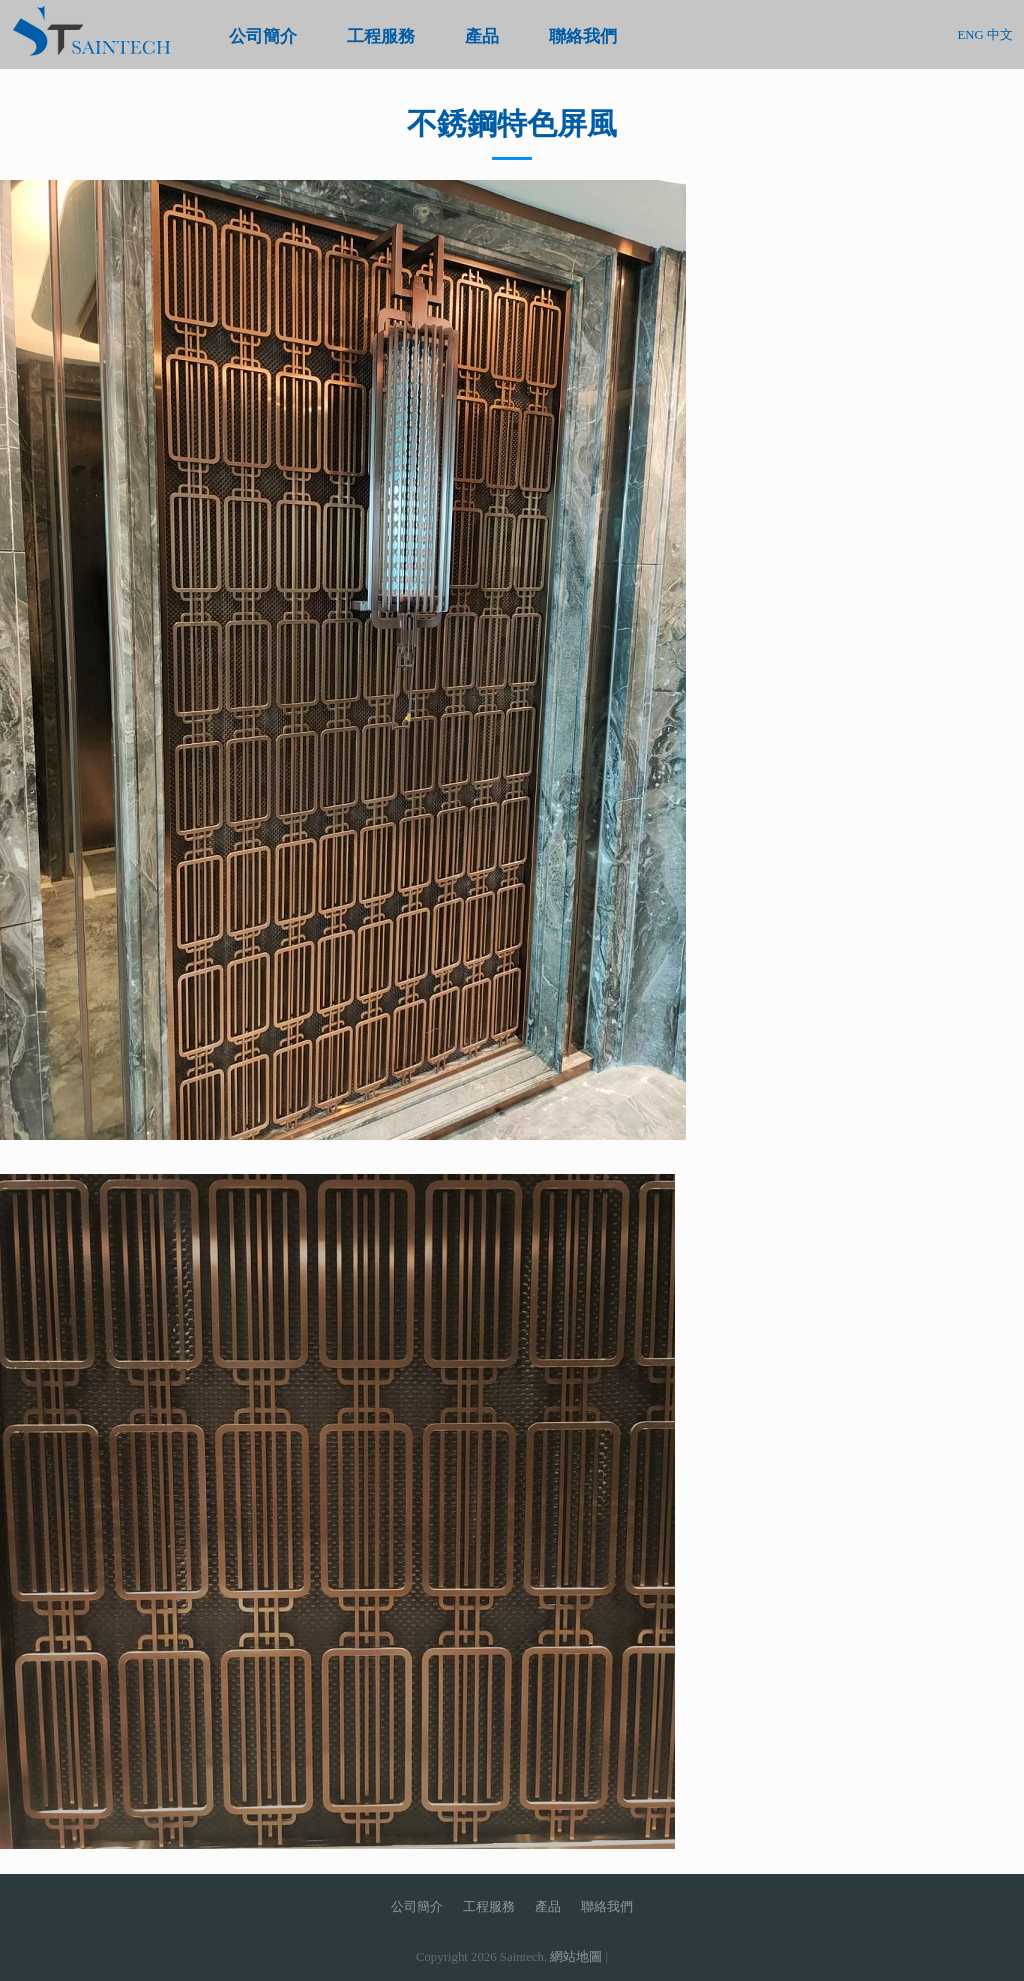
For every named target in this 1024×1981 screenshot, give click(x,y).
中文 (1000, 35)
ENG (970, 35)
